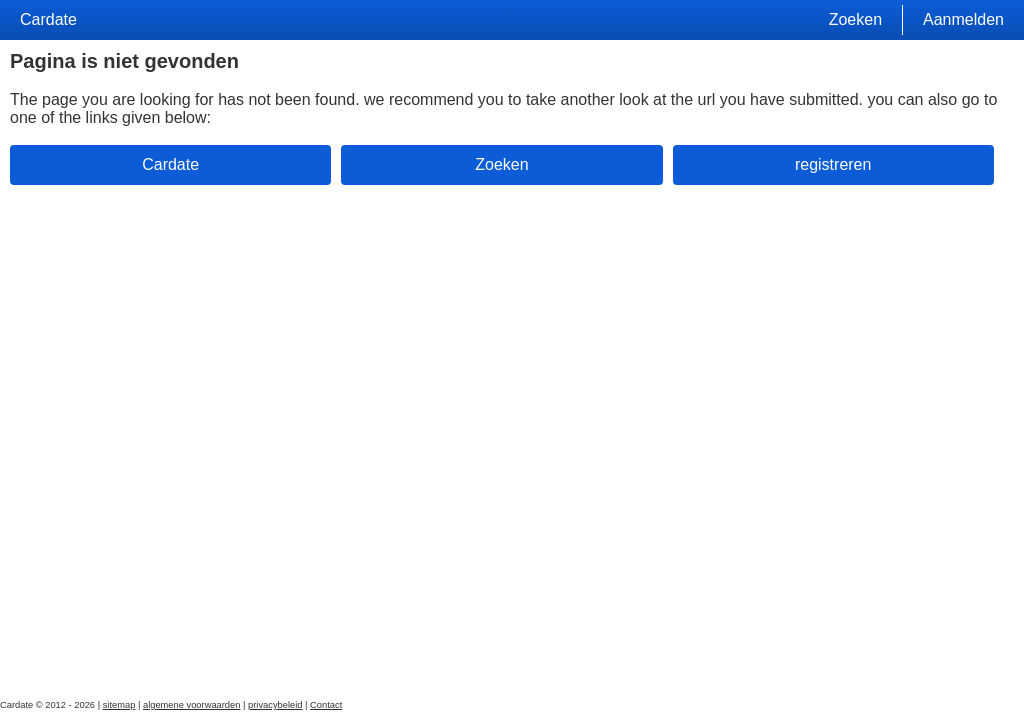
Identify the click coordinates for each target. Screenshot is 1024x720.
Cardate (48, 19)
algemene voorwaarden (192, 705)
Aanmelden (963, 19)
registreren (833, 164)
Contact (326, 705)
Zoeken (855, 19)
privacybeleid (275, 705)
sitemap (119, 705)
